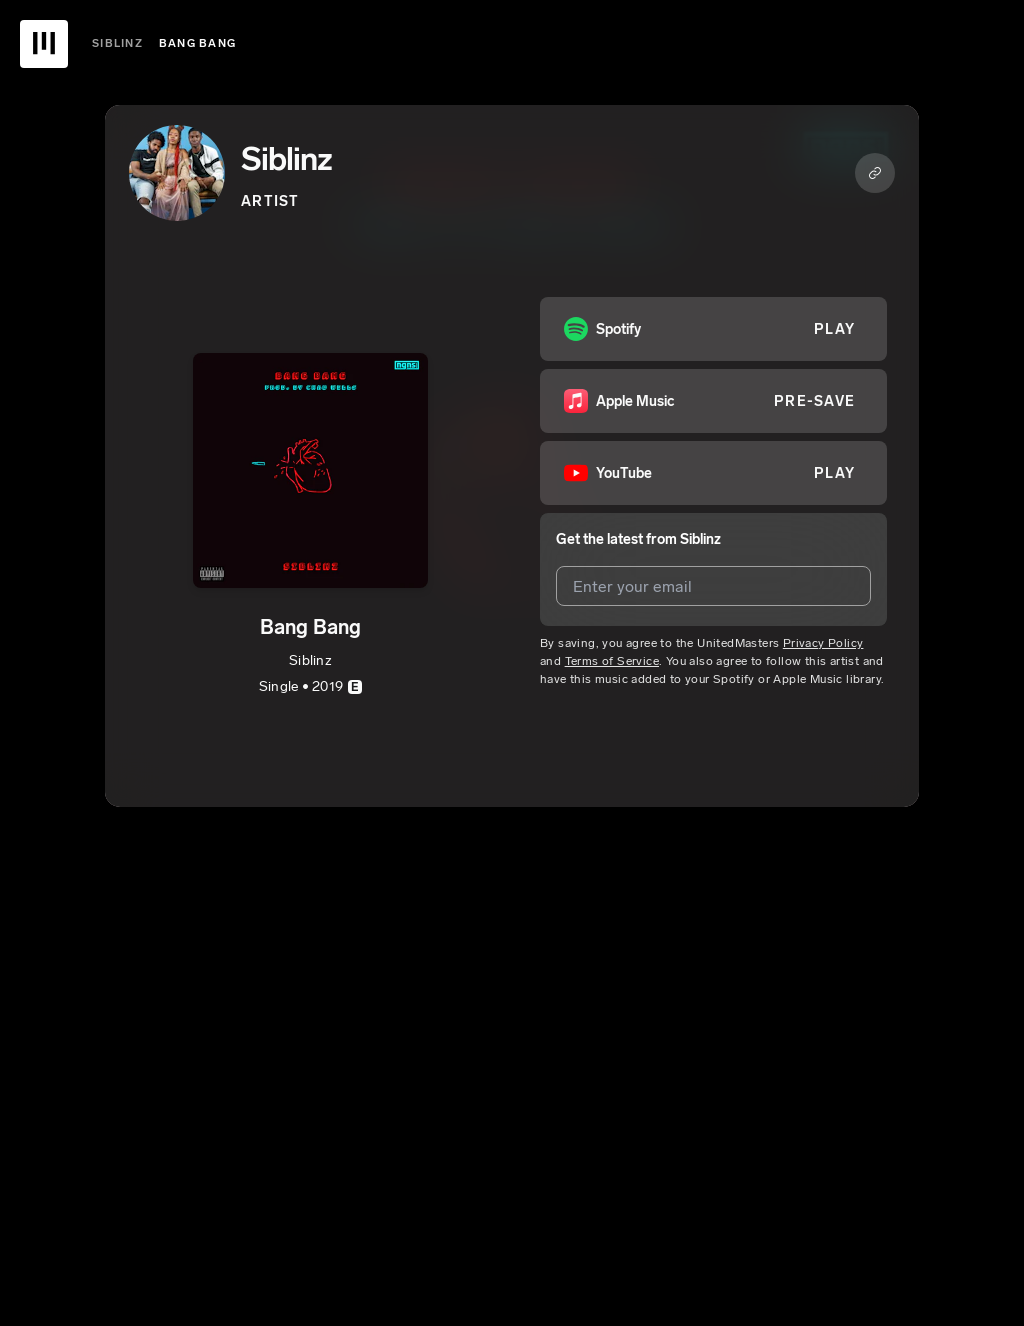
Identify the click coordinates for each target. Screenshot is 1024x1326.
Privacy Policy (823, 643)
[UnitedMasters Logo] (44, 44)
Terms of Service (612, 661)
